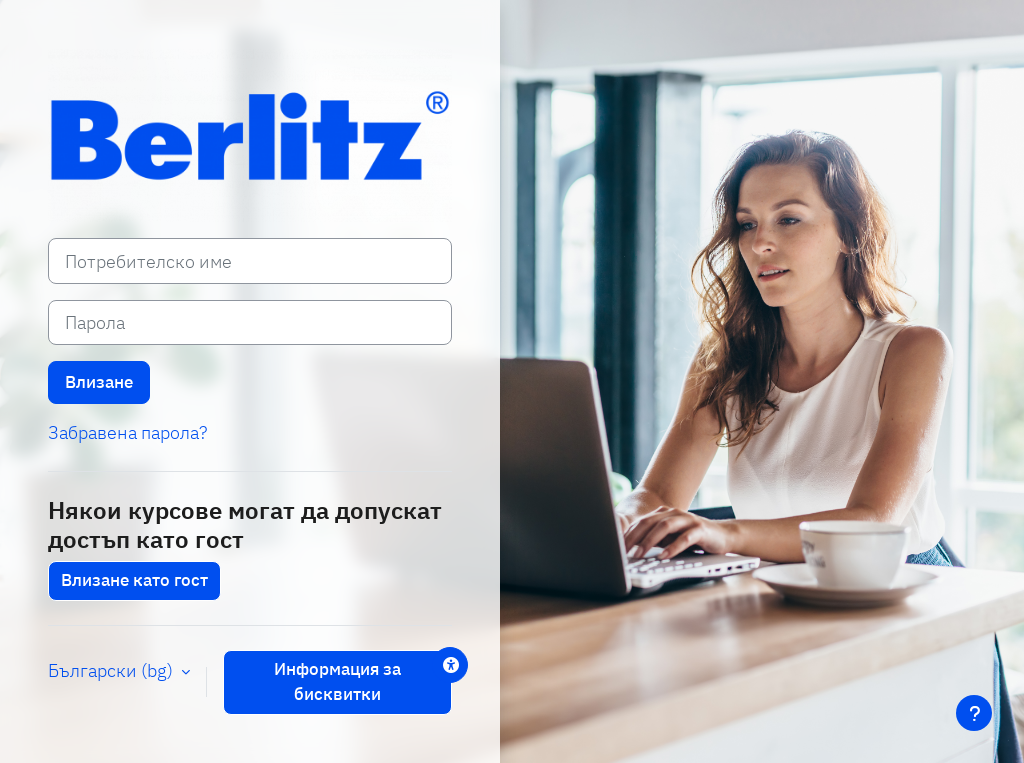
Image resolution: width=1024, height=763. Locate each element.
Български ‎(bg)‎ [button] (112, 670)
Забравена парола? (127, 432)
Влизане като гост (134, 580)
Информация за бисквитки (337, 682)
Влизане (99, 382)
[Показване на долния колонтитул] (974, 713)
